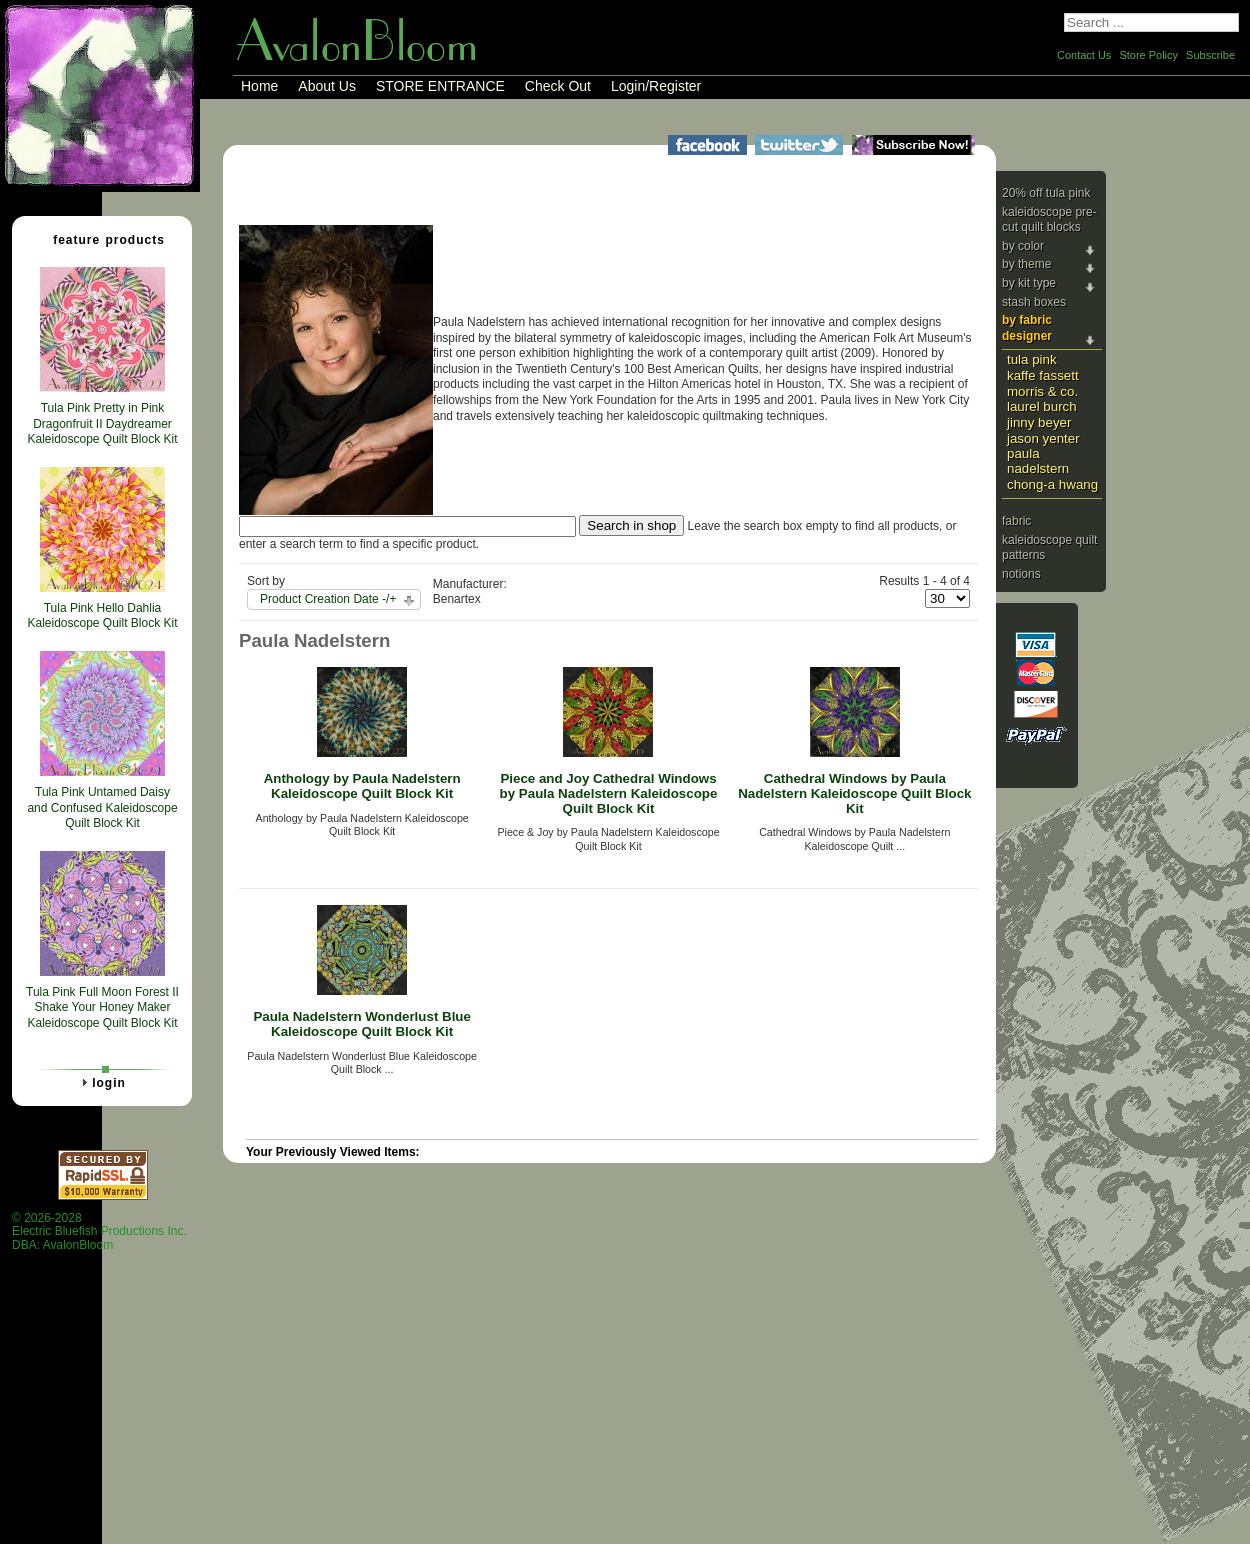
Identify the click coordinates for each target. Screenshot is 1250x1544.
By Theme (1026, 264)
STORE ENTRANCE (440, 86)
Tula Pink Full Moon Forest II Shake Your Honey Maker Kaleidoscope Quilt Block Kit (102, 1007)
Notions (1021, 574)
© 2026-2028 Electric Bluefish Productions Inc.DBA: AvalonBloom (99, 1231)
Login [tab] (101, 1082)
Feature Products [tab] (101, 239)
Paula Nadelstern (1038, 461)
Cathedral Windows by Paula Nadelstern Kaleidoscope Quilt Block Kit (854, 793)
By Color (1023, 246)
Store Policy (1148, 55)
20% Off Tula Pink (1046, 193)
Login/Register (656, 86)
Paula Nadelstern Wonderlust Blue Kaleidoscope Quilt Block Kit (362, 1024)
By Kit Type (1029, 283)
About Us (327, 86)
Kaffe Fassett (1043, 375)
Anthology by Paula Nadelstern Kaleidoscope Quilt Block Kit (362, 786)
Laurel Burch (1042, 406)
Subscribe (1210, 55)
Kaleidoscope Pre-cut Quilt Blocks (1049, 220)
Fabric (1016, 521)
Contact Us (1084, 55)
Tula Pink (1032, 359)
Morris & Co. (1042, 391)
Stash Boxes (1034, 302)
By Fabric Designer (1027, 328)
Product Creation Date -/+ (328, 599)
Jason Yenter (1043, 438)
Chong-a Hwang (1052, 484)
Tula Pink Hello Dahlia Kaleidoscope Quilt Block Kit (102, 616)
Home (259, 86)
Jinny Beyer (1039, 422)
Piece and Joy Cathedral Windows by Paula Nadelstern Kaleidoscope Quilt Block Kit (609, 793)
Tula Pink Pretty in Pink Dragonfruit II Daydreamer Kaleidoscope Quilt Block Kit (102, 423)
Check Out (558, 86)
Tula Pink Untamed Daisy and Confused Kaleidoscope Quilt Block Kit (102, 807)
